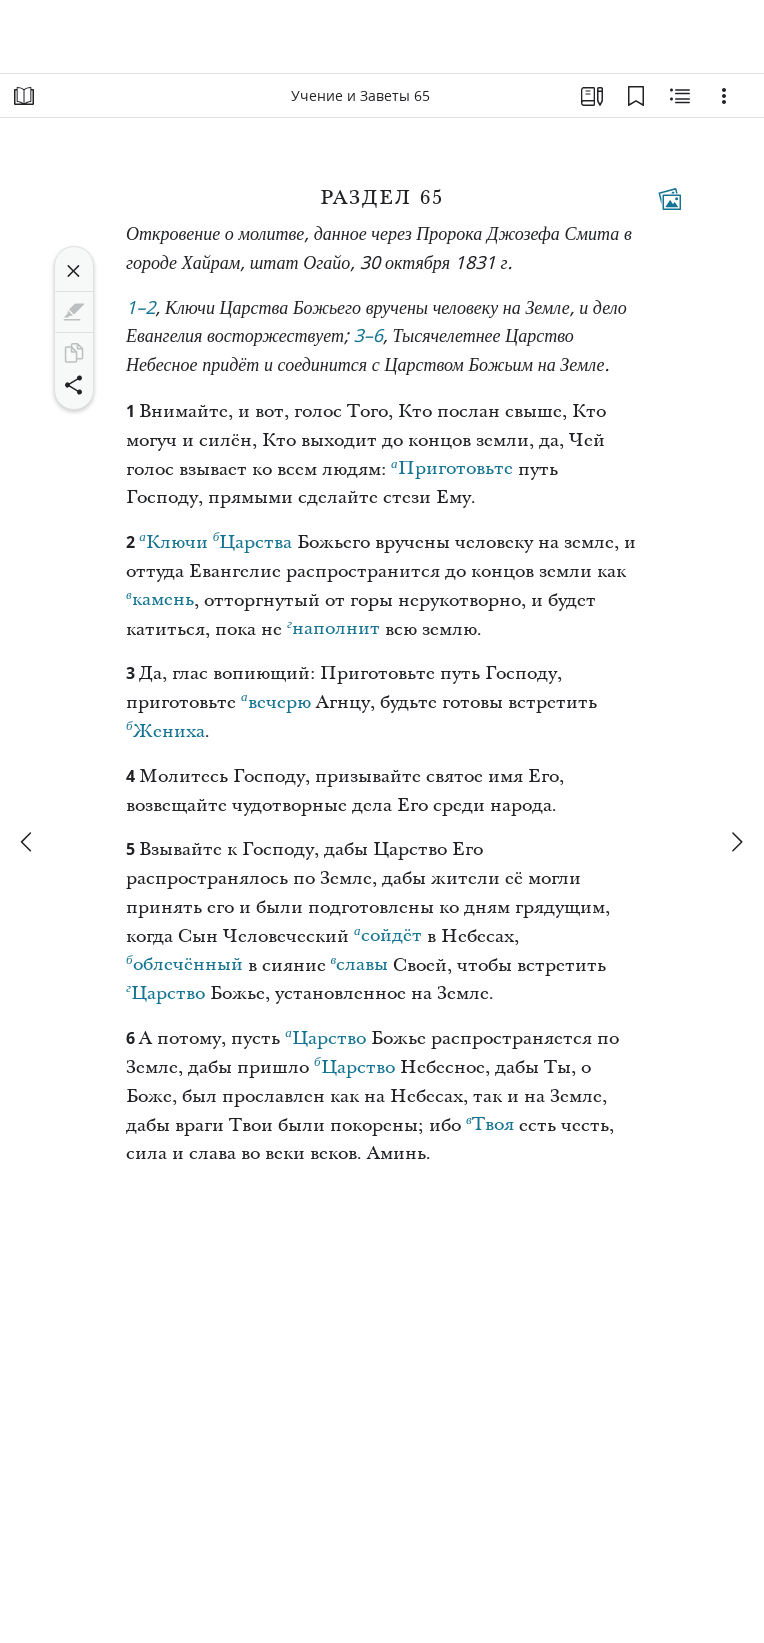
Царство (165, 991)
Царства (253, 540)
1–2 (141, 309)
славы (360, 962)
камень (160, 597)
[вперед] (736, 842)
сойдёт (388, 933)
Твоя (490, 1122)
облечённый (184, 962)
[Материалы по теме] (680, 96)
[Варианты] (724, 96)
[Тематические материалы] (670, 199)
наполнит (333, 626)
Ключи (173, 540)
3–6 (369, 337)
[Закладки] (636, 96)
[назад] (28, 842)
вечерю (276, 700)
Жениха (165, 729)
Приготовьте (452, 466)
